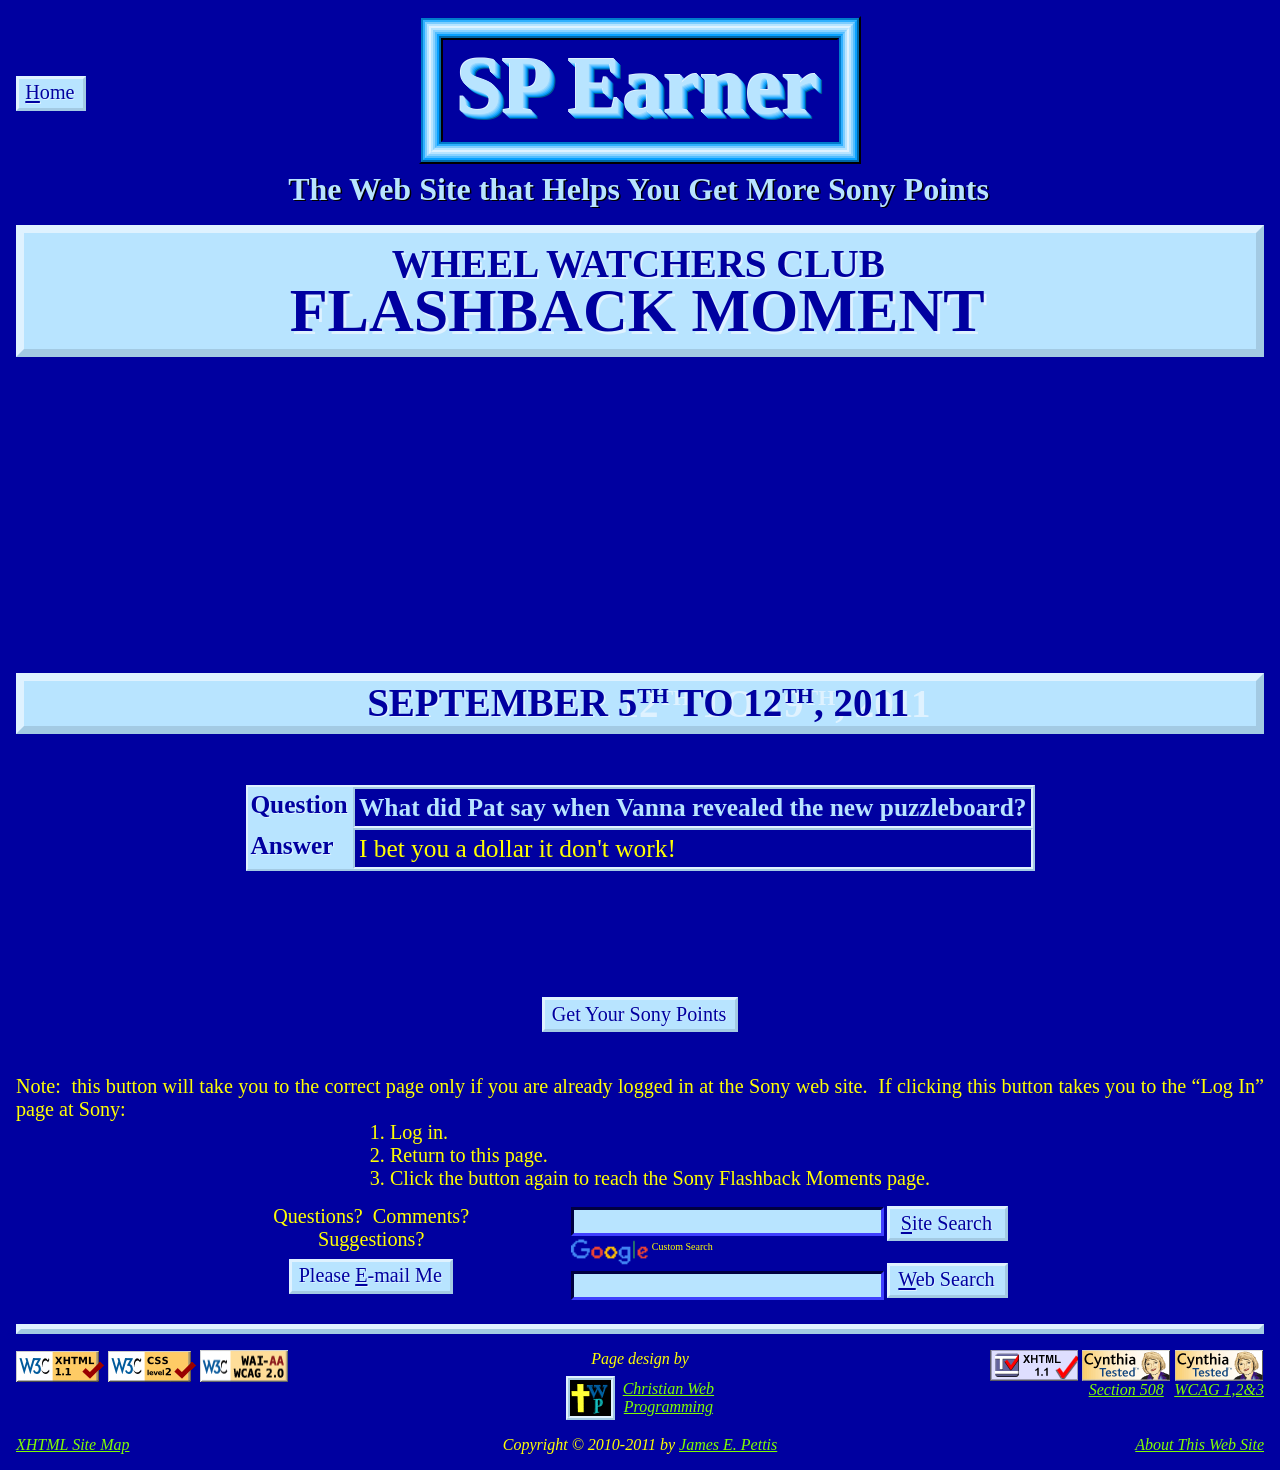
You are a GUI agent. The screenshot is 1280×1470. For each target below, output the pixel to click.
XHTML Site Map (72, 1444)
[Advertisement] (448, 513)
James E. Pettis (728, 1444)
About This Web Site (1199, 1444)
